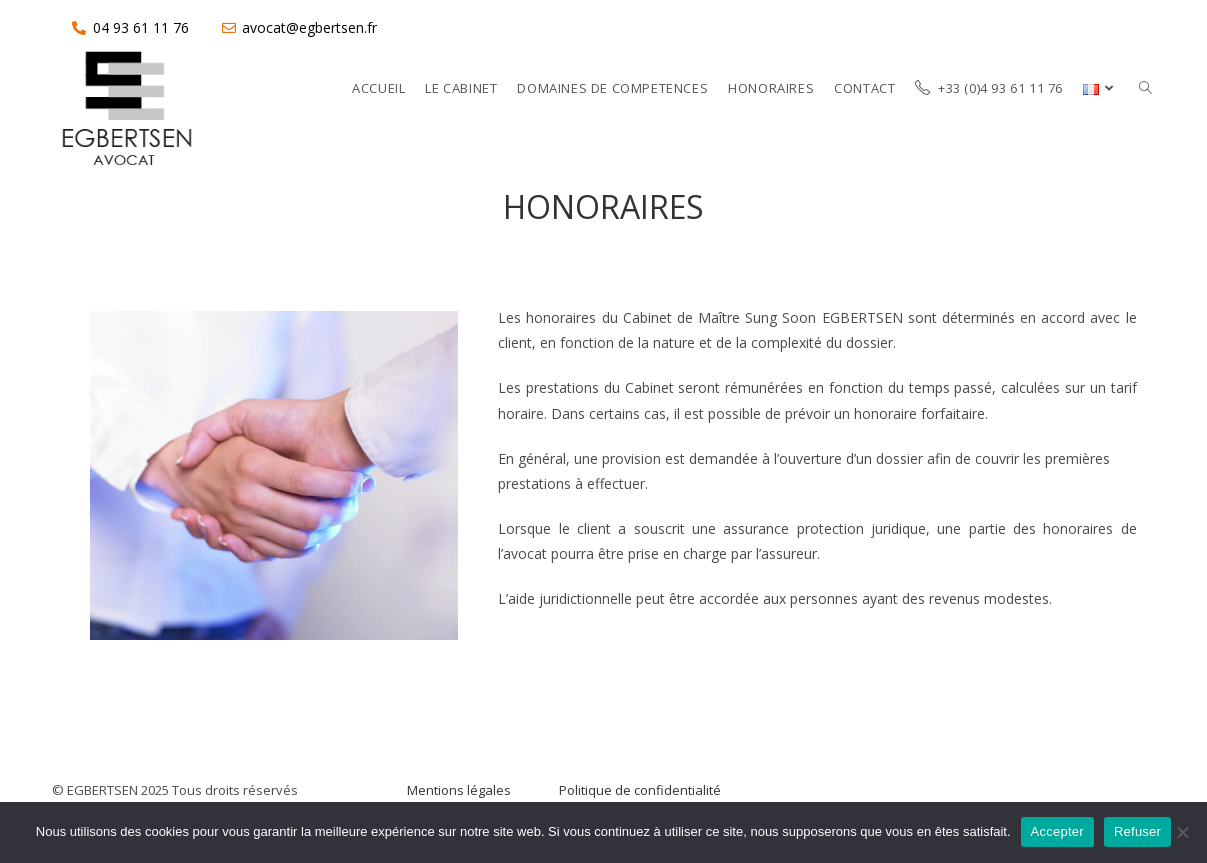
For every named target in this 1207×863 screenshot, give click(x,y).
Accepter (1057, 831)
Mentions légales (459, 790)
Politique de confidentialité (640, 790)
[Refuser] (1182, 832)
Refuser (1137, 831)
